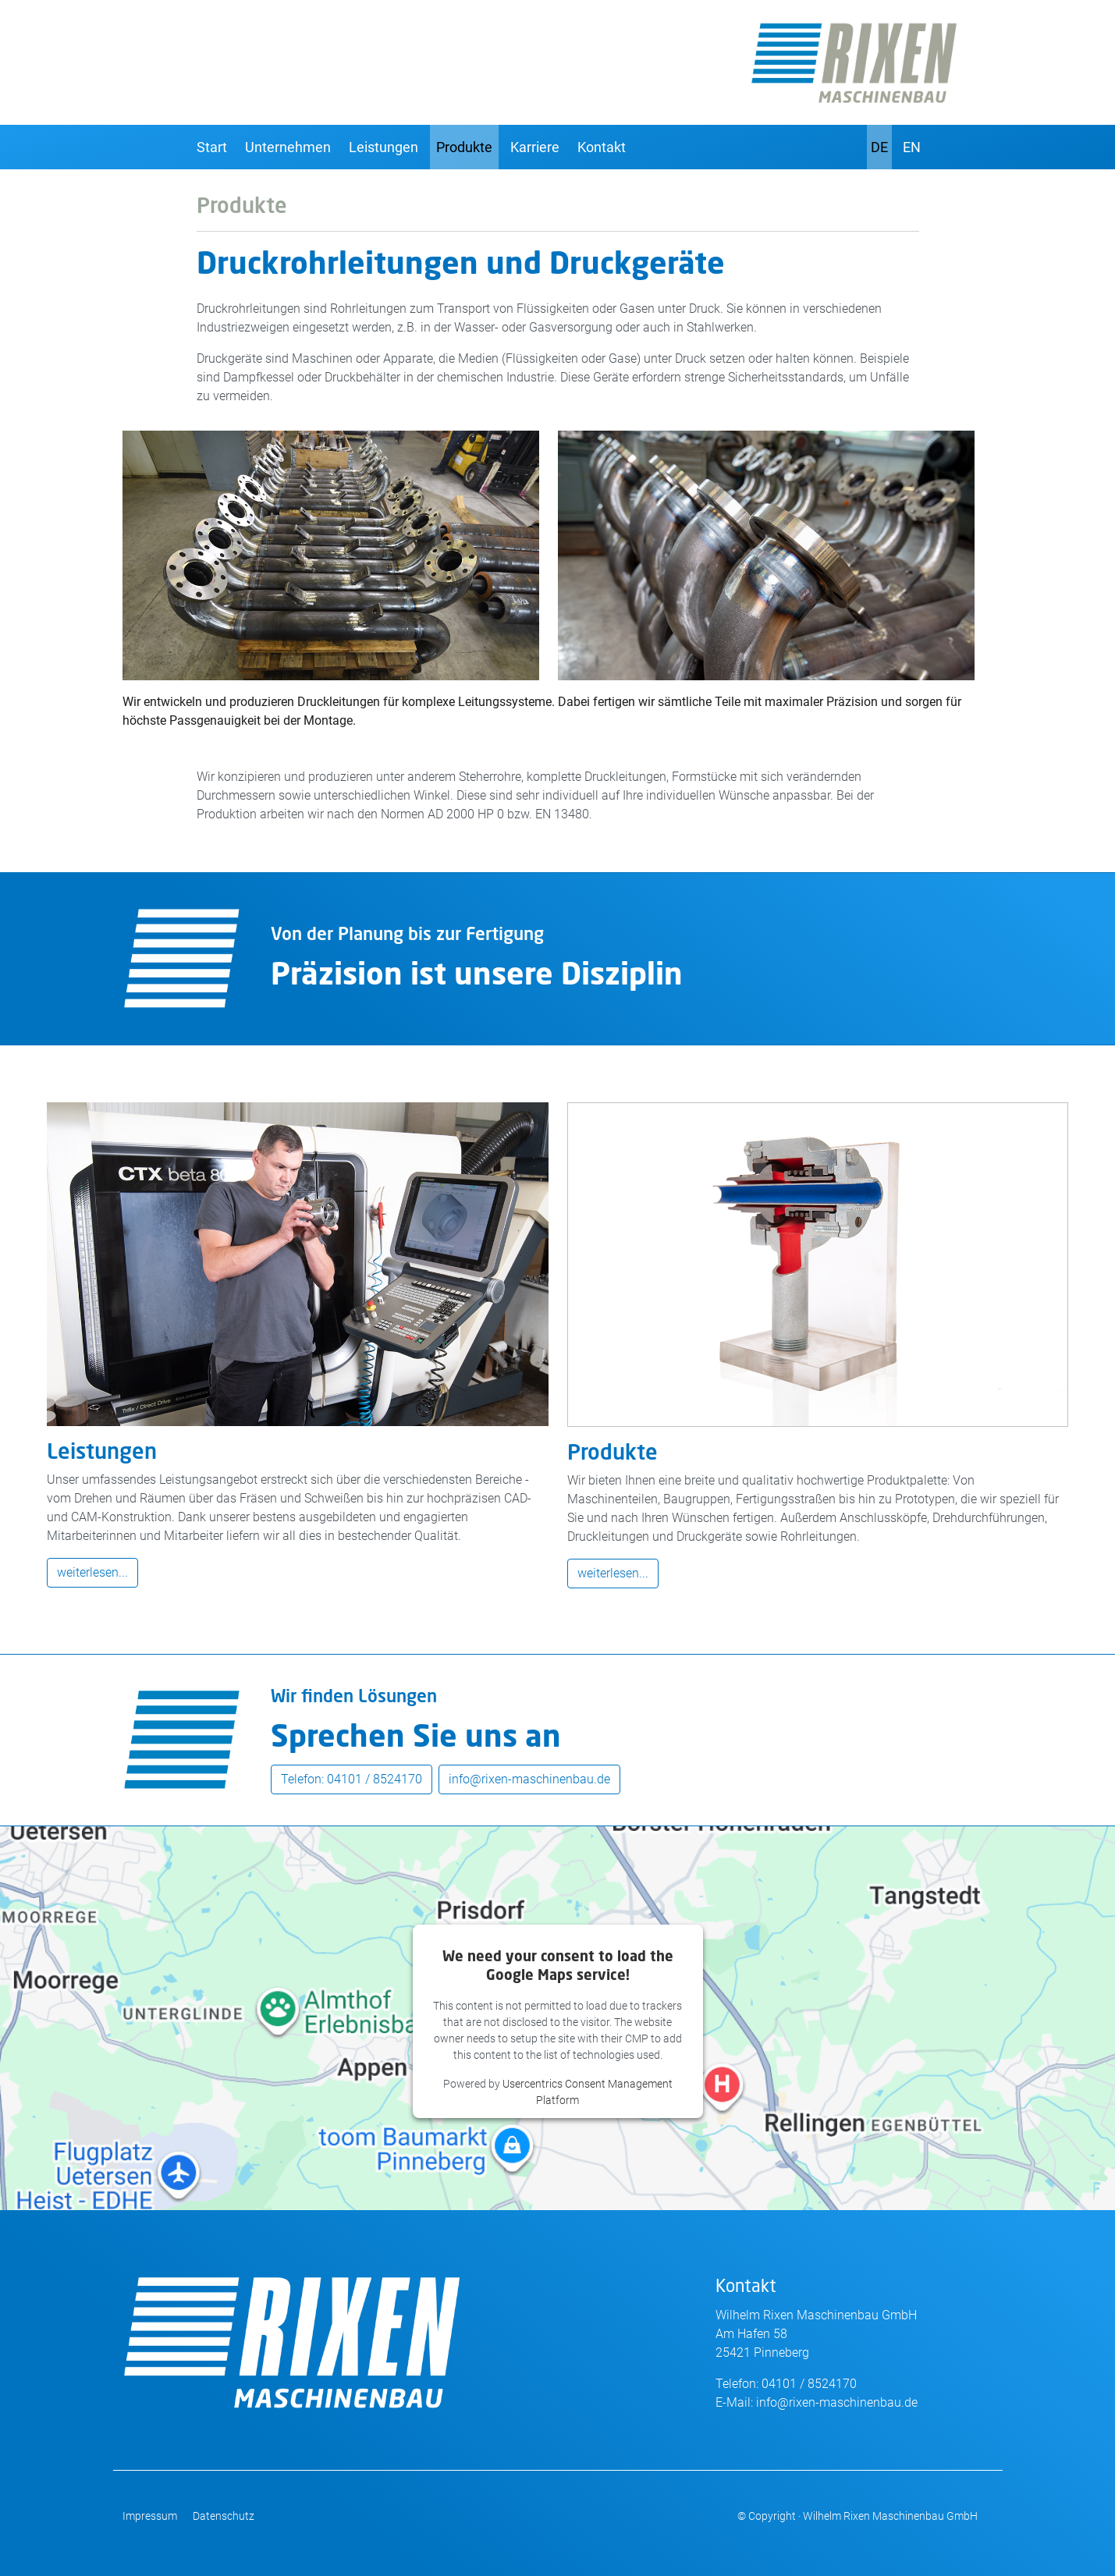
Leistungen (383, 147)
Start (212, 147)
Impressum (150, 2516)
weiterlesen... (92, 1572)
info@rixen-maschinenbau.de (529, 1779)
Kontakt (601, 147)
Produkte (464, 147)
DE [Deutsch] (879, 147)
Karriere (534, 147)
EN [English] (912, 147)
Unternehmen (288, 147)
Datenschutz (223, 2516)
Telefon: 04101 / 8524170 (351, 1779)
